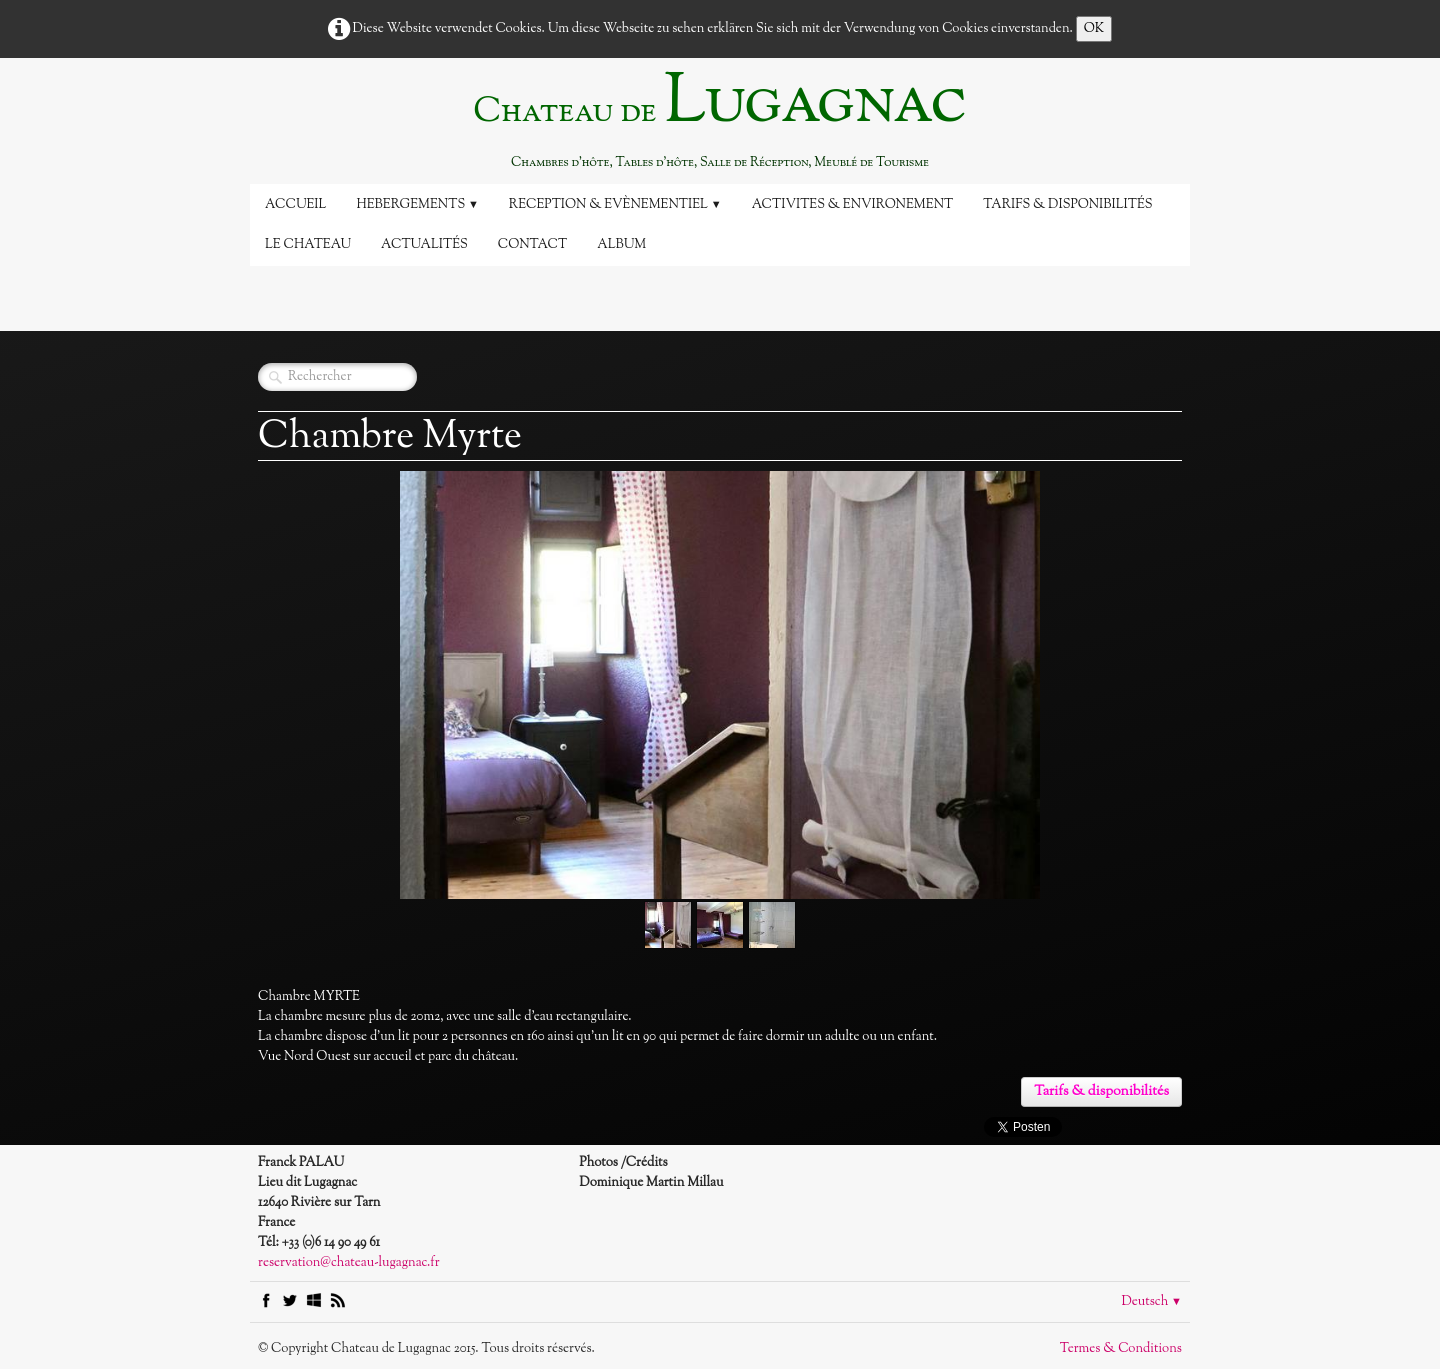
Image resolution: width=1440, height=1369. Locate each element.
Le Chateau (308, 245)
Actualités (424, 245)
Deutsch (1151, 1302)
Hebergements (417, 205)
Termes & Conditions (1121, 1349)
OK (1094, 29)
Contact (532, 245)
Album (621, 245)
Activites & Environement (853, 205)
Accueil (295, 205)
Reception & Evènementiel (615, 205)
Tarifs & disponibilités (1067, 205)
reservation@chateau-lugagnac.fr (349, 1263)
